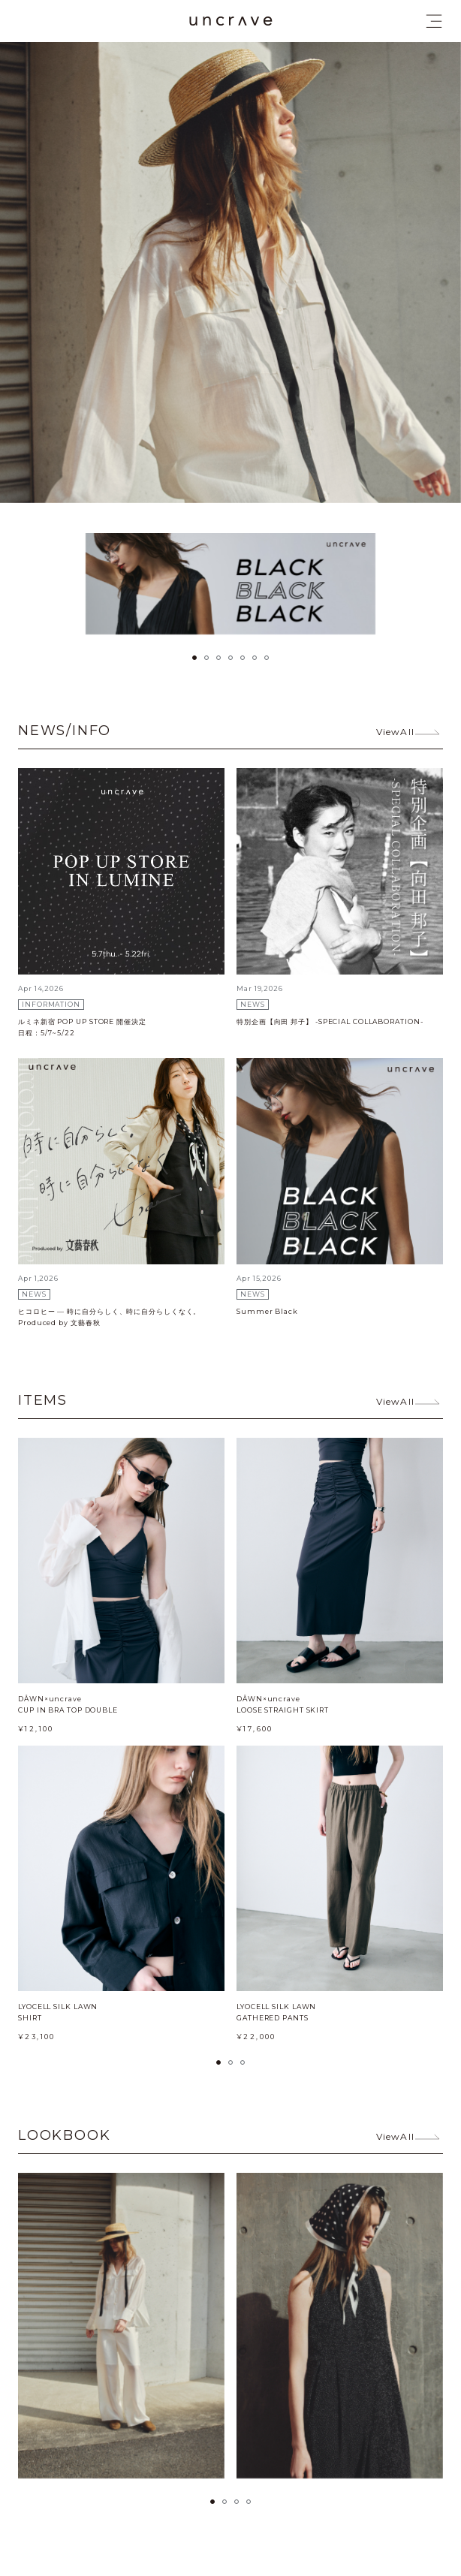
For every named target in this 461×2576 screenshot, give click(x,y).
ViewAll (395, 731)
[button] (194, 657)
